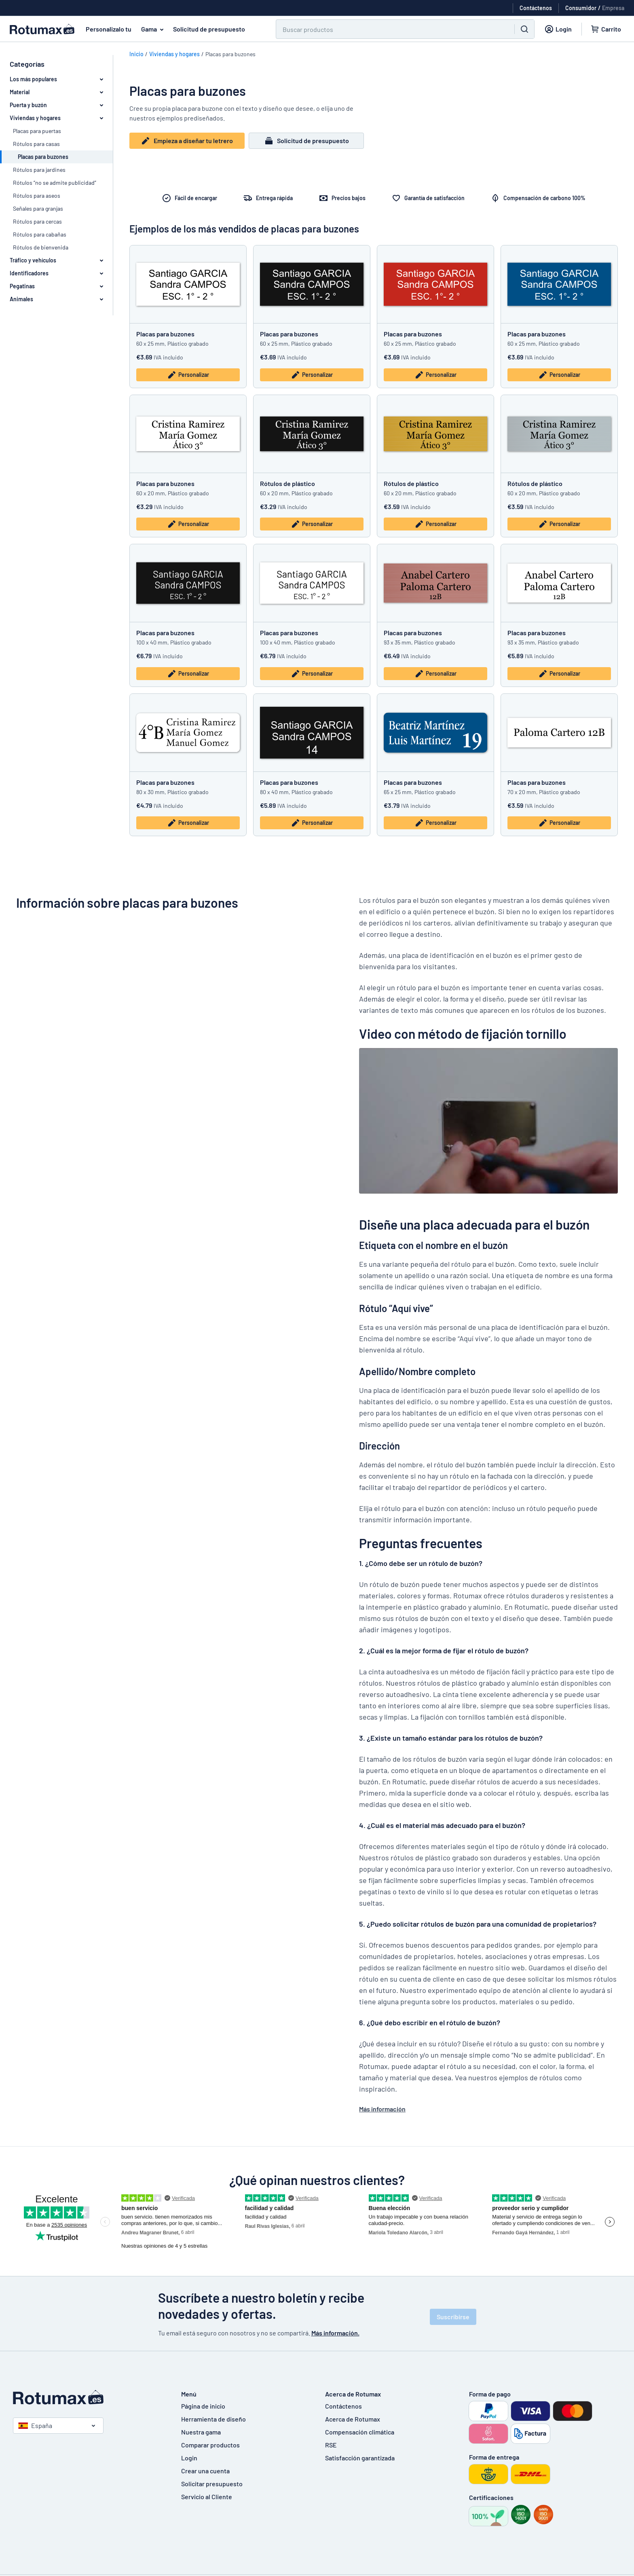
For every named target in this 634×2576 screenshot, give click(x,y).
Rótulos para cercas (37, 221)
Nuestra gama (201, 2432)
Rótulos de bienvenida (40, 247)
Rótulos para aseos (36, 195)
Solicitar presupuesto (212, 2483)
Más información (382, 2109)
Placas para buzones (165, 334)
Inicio (136, 54)
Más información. (335, 2333)
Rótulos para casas (36, 143)
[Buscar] (390, 29)
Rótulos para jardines (39, 169)
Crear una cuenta (205, 2471)
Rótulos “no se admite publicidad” (54, 182)
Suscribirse (453, 2316)
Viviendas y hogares (174, 54)
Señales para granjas (38, 208)
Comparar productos (210, 2445)
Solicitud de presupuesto (209, 29)
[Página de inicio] (89, 2397)
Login (189, 2458)
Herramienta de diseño (213, 2419)
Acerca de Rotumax (352, 2419)
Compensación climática (359, 2432)
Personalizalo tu (108, 29)
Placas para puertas (37, 130)
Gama (154, 29)
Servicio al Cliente (206, 2496)
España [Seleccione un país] (35, 2425)
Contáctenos (343, 2406)
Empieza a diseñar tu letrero (187, 141)
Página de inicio (203, 2406)
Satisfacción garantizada (360, 2458)
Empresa (613, 7)
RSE (331, 2445)
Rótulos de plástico (287, 483)
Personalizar (188, 375)
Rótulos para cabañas (39, 234)
